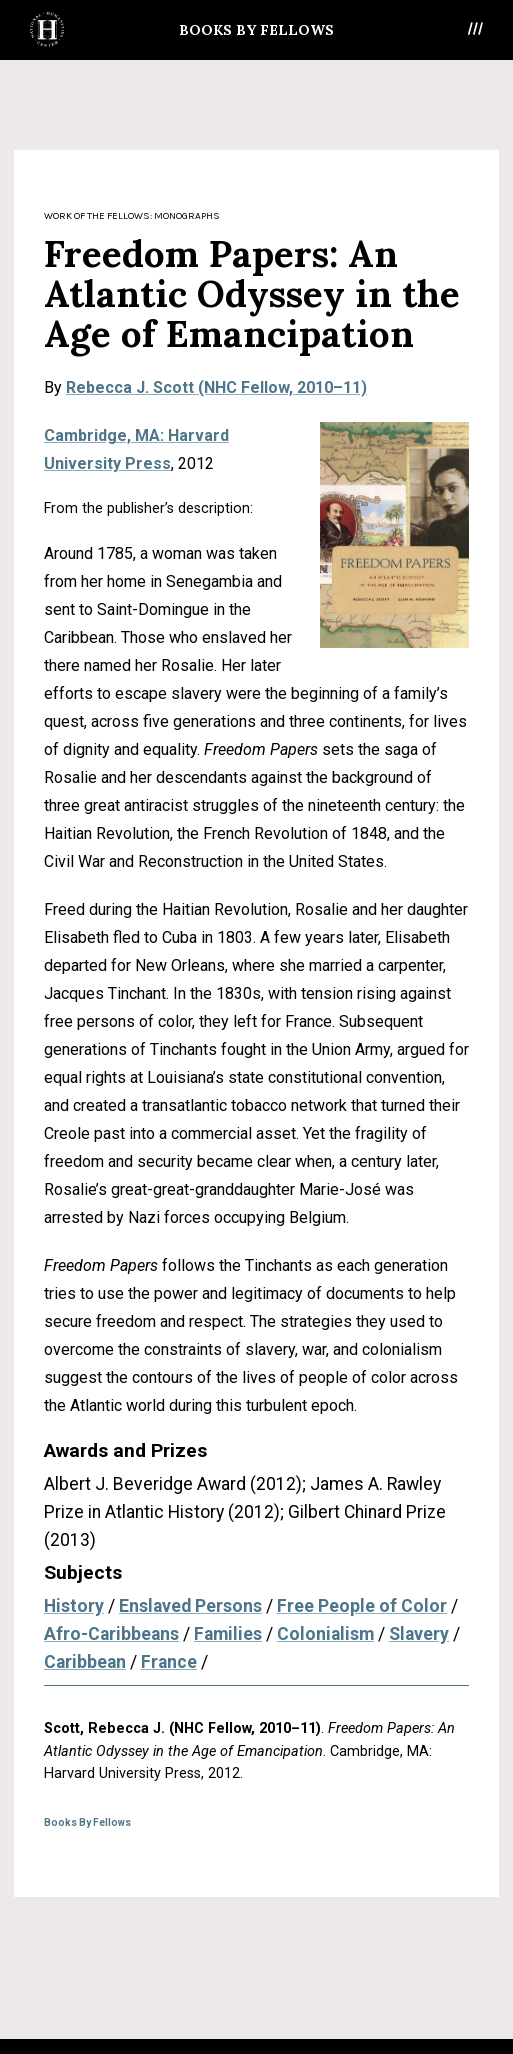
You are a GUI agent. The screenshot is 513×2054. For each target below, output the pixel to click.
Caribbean (85, 1662)
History (74, 1606)
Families (228, 1634)
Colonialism (325, 1634)
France (169, 1662)
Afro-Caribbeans (111, 1634)
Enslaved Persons (190, 1606)
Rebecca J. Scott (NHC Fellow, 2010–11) (216, 387)
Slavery (419, 1634)
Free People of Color (362, 1606)
